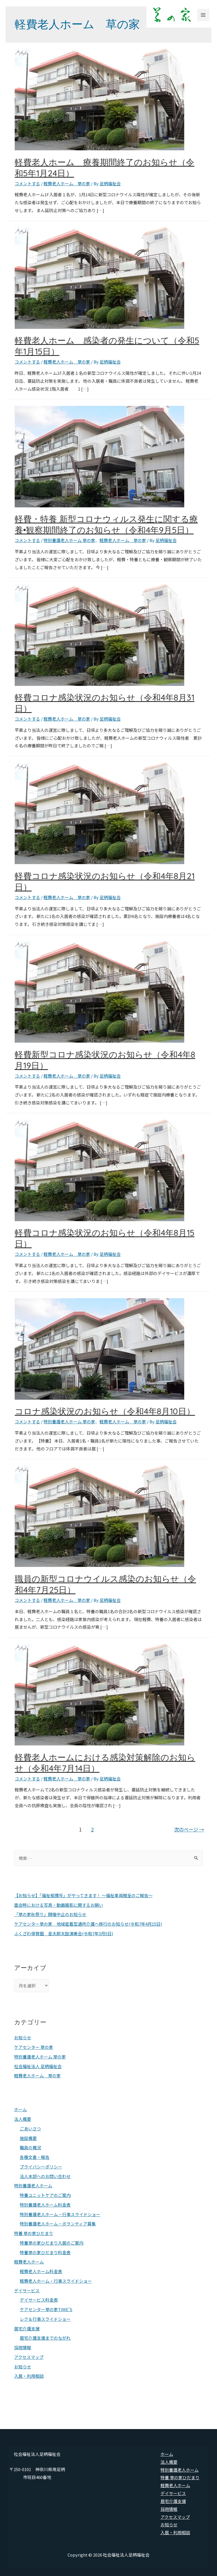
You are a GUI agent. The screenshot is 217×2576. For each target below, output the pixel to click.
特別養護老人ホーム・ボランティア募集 (58, 2224)
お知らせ (22, 2037)
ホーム (20, 2109)
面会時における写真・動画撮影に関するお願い (58, 1905)
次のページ (189, 1829)
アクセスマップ (29, 2357)
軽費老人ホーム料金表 (41, 2271)
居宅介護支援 (27, 2328)
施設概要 (28, 2138)
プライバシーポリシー (41, 2167)
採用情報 (22, 2347)
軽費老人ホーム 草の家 (67, 183)
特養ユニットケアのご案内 (45, 2195)
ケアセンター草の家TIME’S (46, 2309)
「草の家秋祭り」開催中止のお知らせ (50, 1914)
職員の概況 (30, 2147)
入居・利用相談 (29, 2376)
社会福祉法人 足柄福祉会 (38, 2066)
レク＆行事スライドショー (45, 2319)
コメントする (27, 183)
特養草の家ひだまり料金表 (45, 2252)
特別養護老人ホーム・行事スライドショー (60, 2214)
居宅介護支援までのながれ (45, 2338)
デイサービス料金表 (39, 2300)
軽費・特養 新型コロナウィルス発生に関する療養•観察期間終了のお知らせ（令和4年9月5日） (106, 524)
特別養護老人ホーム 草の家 (69, 540)
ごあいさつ (30, 2129)
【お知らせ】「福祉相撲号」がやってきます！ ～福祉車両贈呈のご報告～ (83, 1895)
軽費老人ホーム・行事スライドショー (56, 2281)
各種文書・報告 (34, 2157)
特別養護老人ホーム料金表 (45, 2205)
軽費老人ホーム (29, 2262)
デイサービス (27, 2290)
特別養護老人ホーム (33, 2186)
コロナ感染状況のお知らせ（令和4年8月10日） (105, 1411)
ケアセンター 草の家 (33, 2047)
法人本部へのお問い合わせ (45, 2176)
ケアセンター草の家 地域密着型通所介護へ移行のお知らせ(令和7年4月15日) (88, 1924)
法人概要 (22, 2119)
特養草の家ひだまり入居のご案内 (51, 2243)
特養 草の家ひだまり (33, 2233)
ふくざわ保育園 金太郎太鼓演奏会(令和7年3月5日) (63, 1933)
